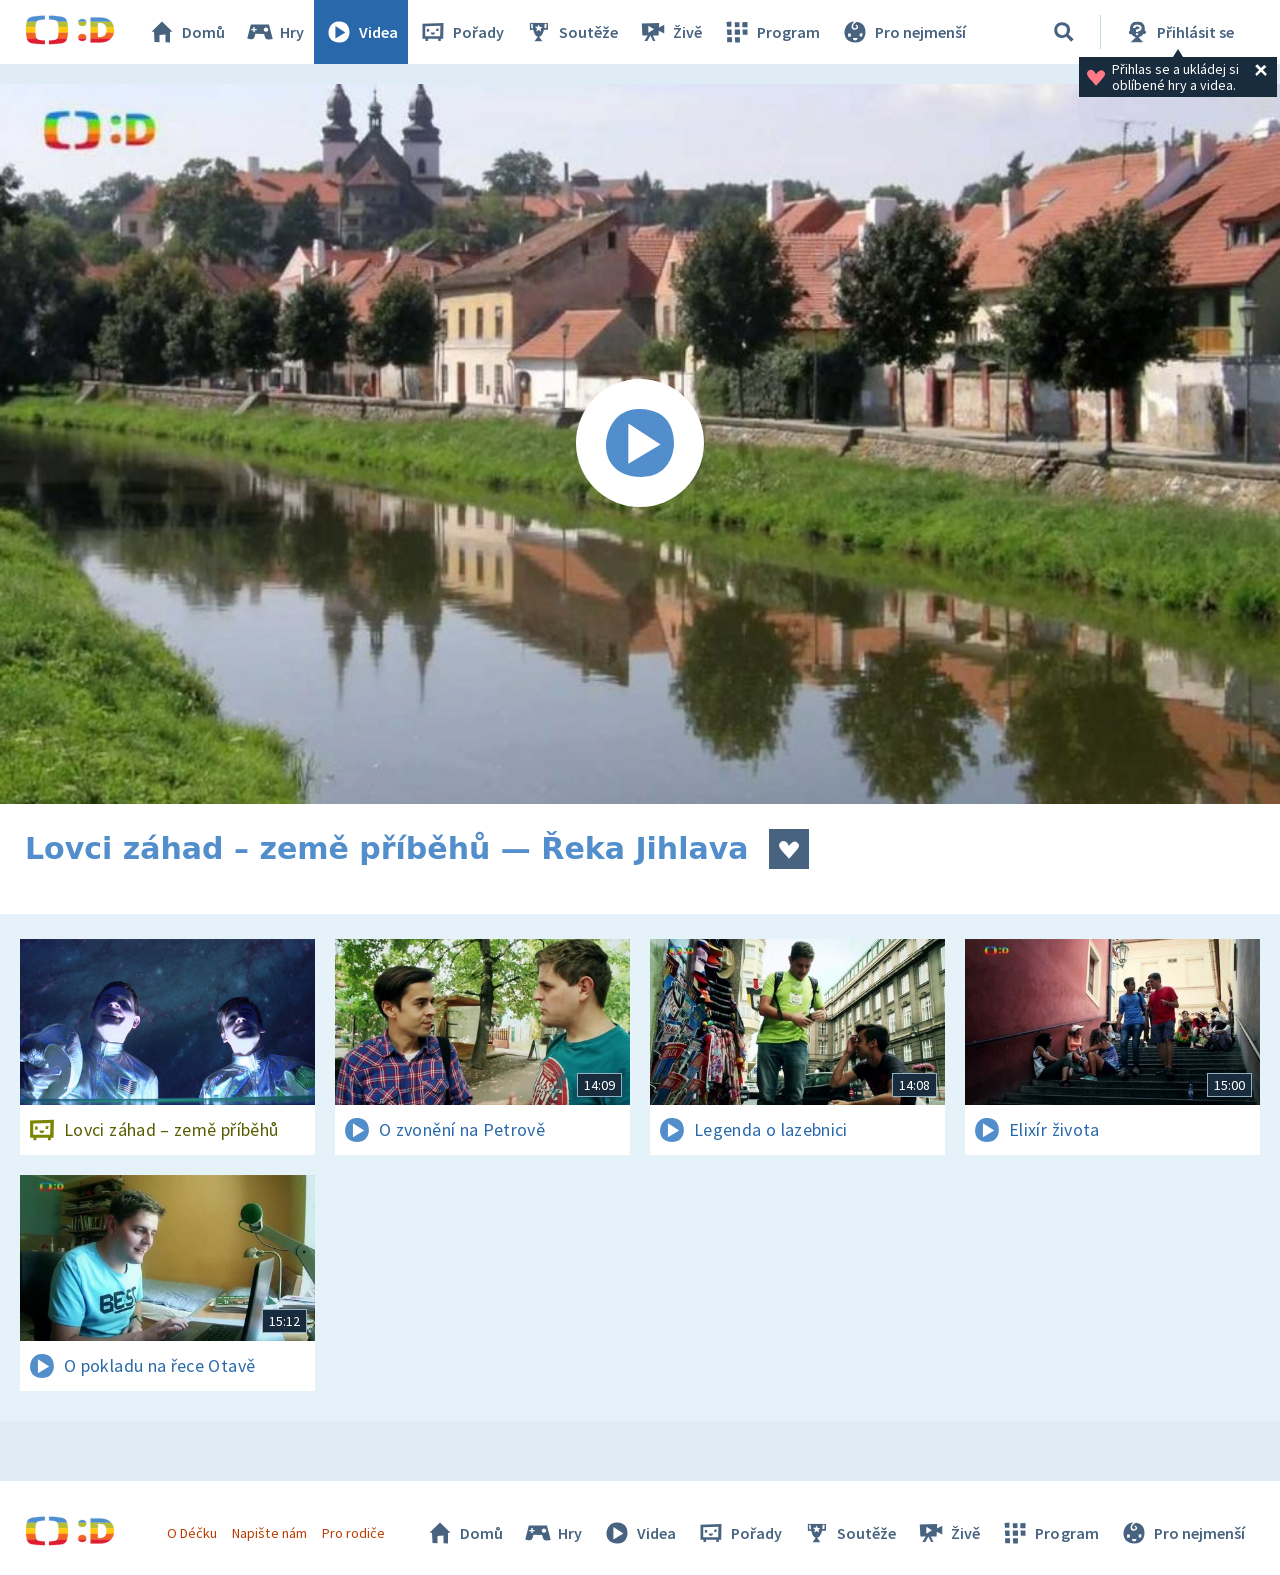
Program (771, 32)
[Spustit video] (640, 444)
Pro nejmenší (903, 32)
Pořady (461, 32)
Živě (670, 32)
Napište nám (269, 1533)
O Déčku (192, 1533)
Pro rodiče (353, 1533)
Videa (361, 32)
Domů (186, 32)
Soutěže (571, 32)
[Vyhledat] (1064, 32)
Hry (274, 32)
